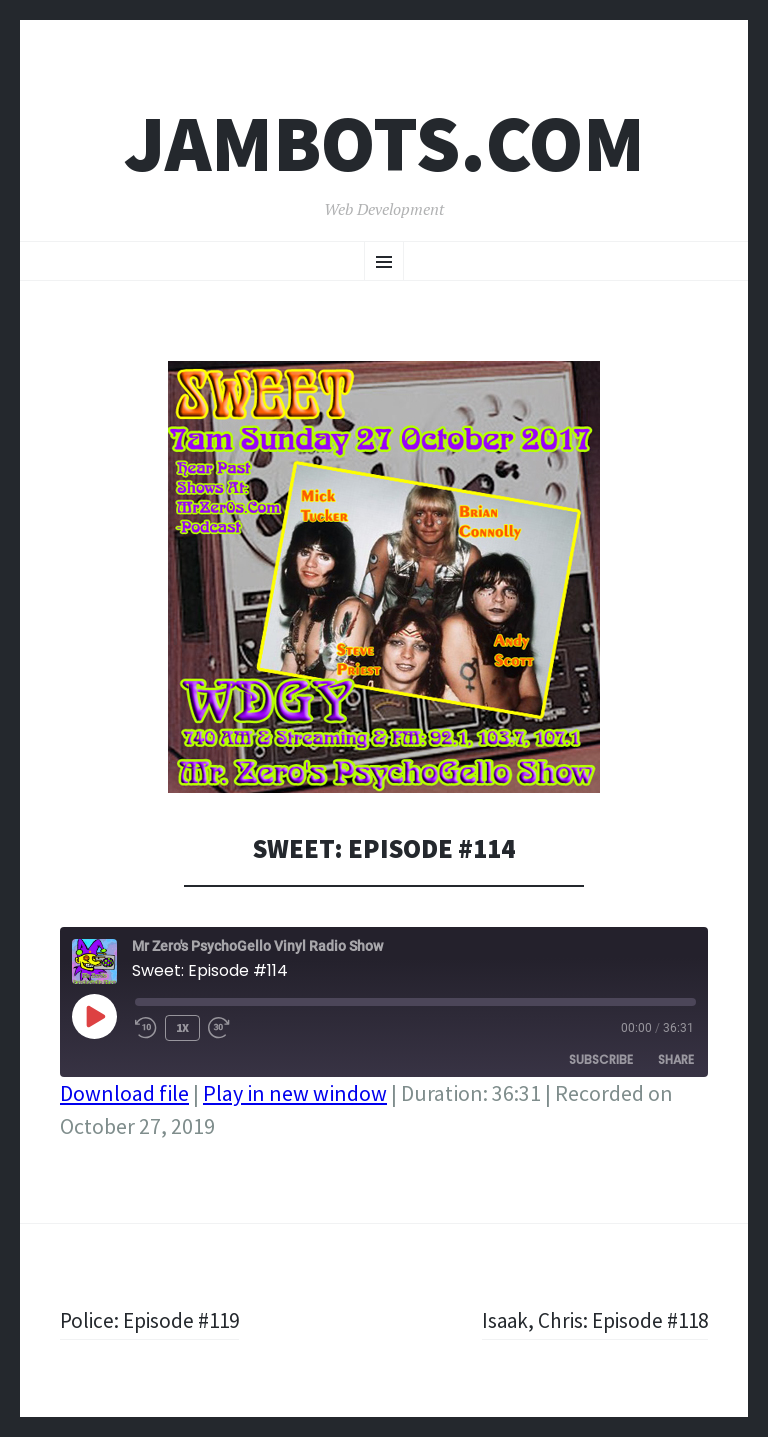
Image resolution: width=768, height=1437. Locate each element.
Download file (124, 1093)
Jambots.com (384, 143)
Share (676, 1059)
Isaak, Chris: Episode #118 (591, 1320)
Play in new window (295, 1093)
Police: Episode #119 (153, 1320)
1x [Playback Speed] (182, 1027)
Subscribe (601, 1059)
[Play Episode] (94, 1016)
